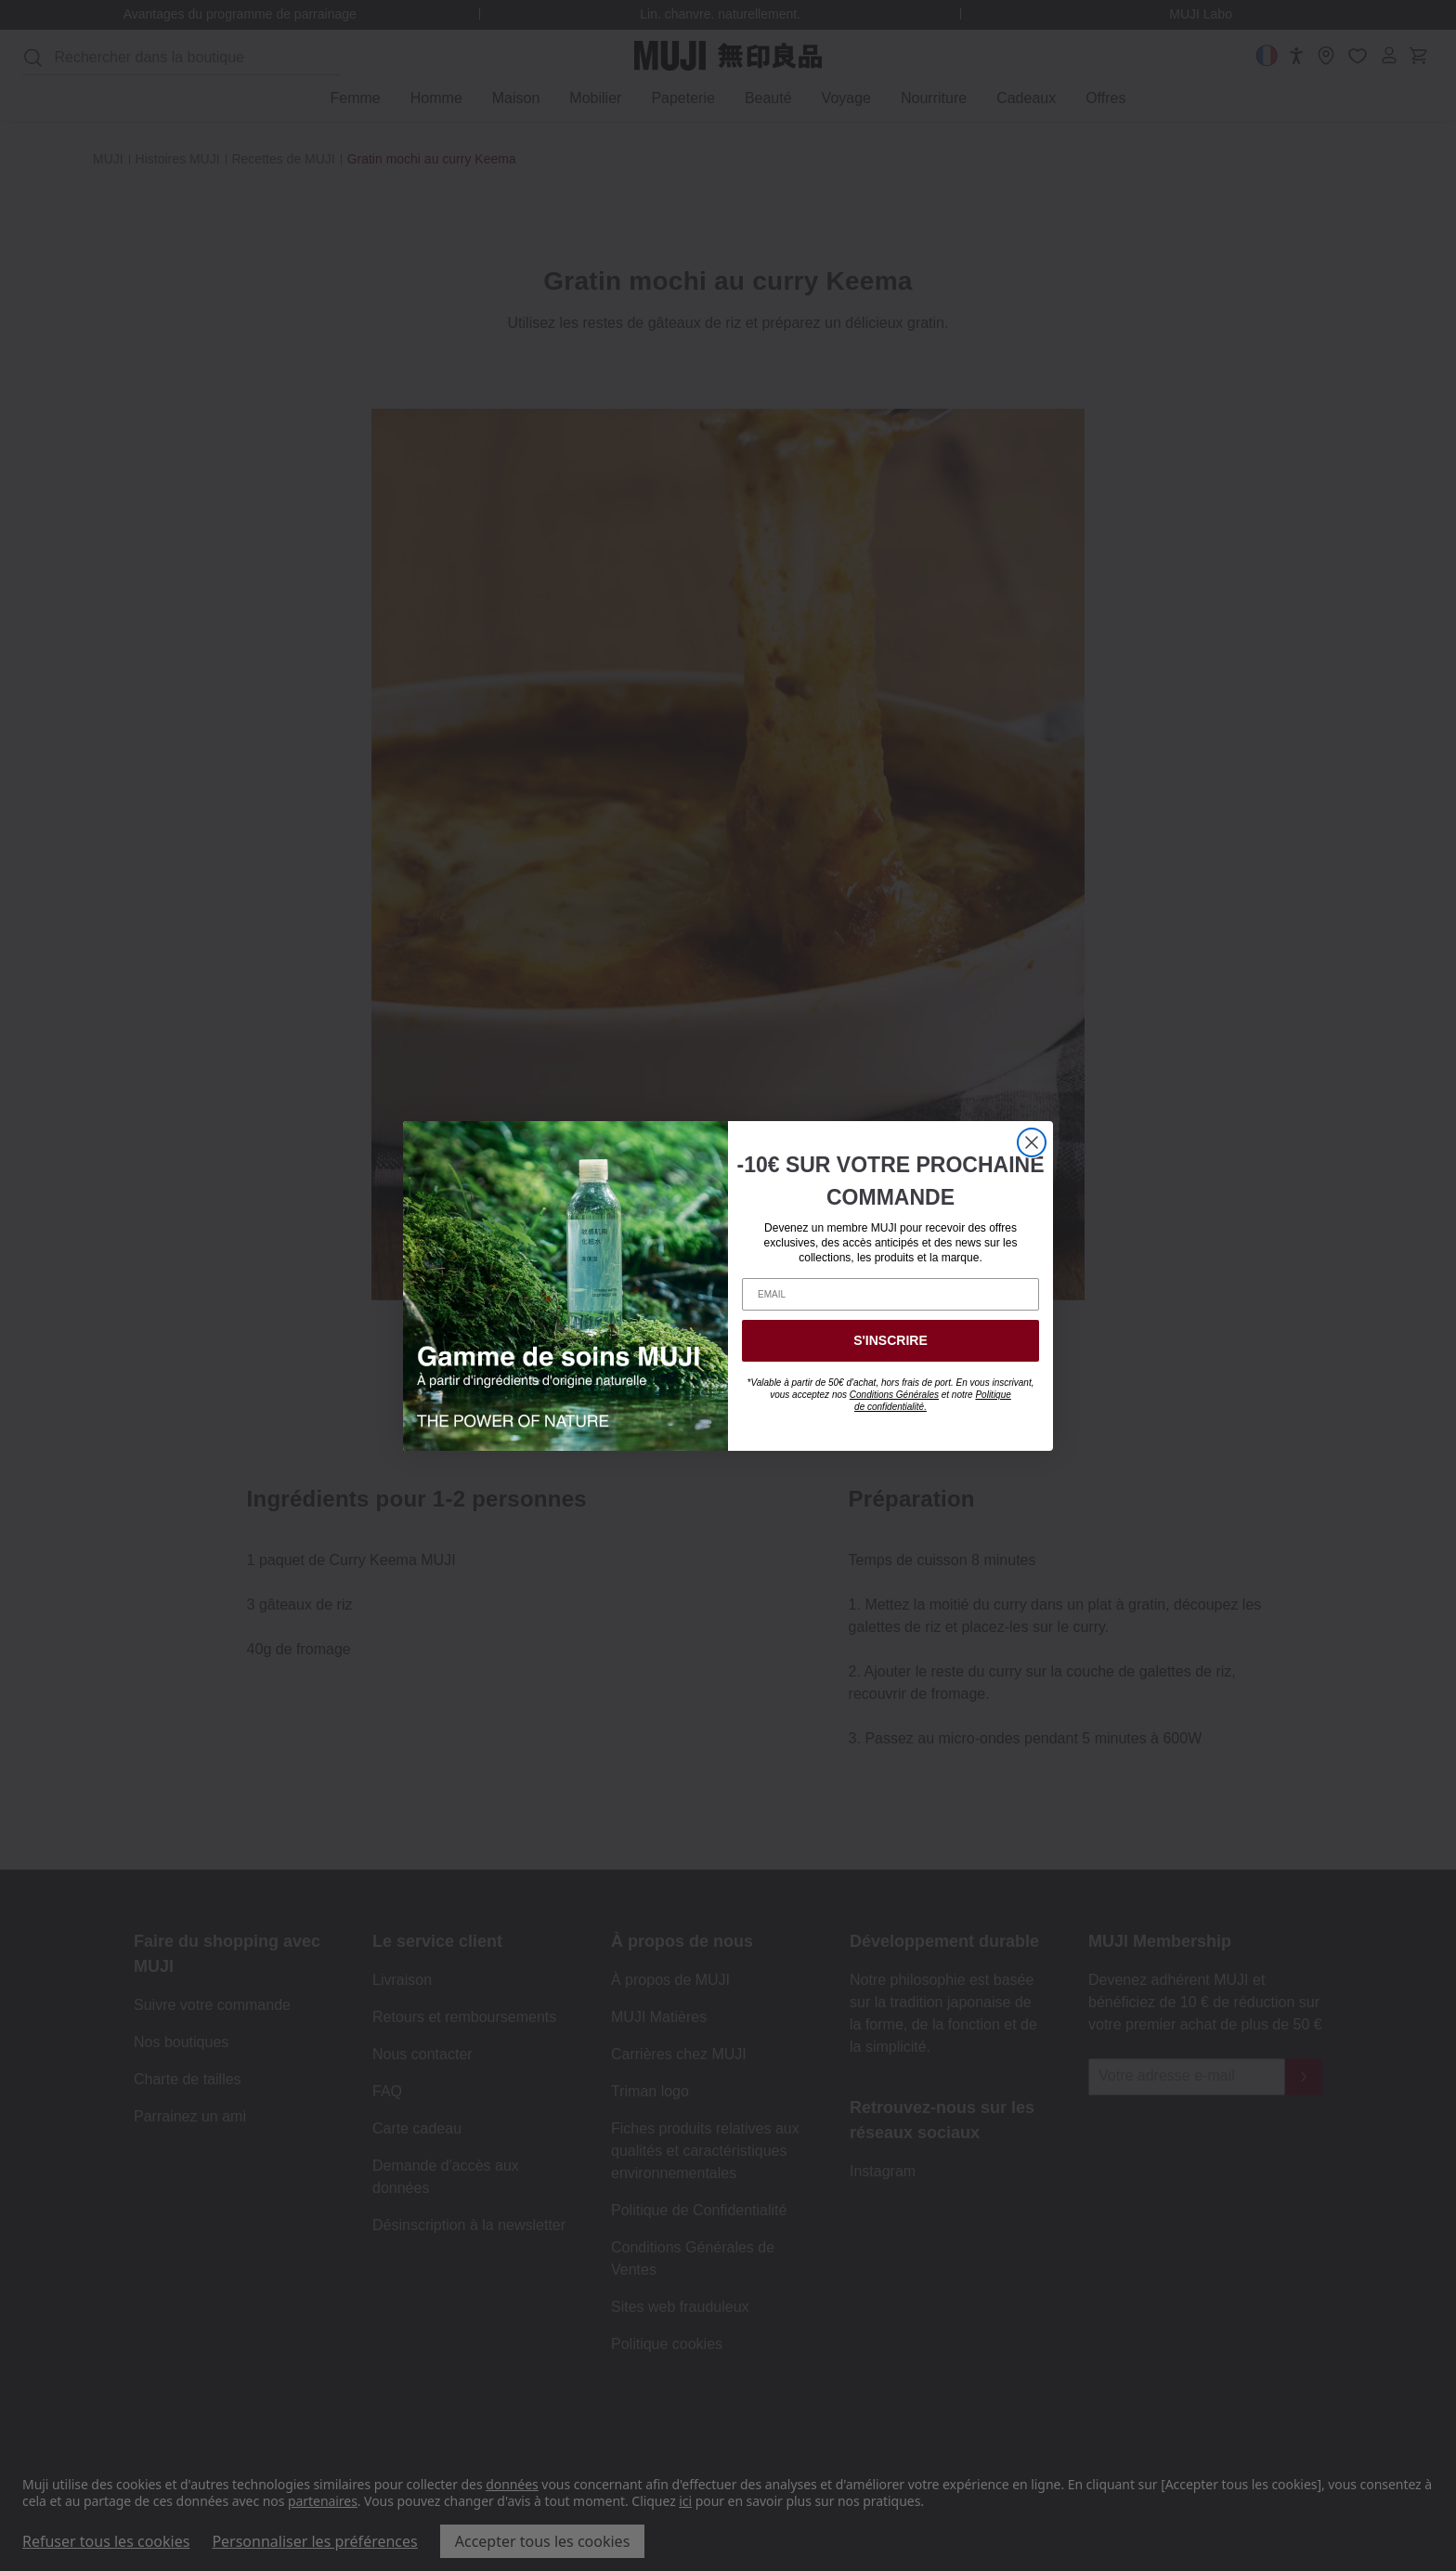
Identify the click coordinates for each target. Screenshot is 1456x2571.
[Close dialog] (1032, 1142)
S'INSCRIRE (890, 1340)
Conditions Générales (894, 1395)
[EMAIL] (890, 1294)
